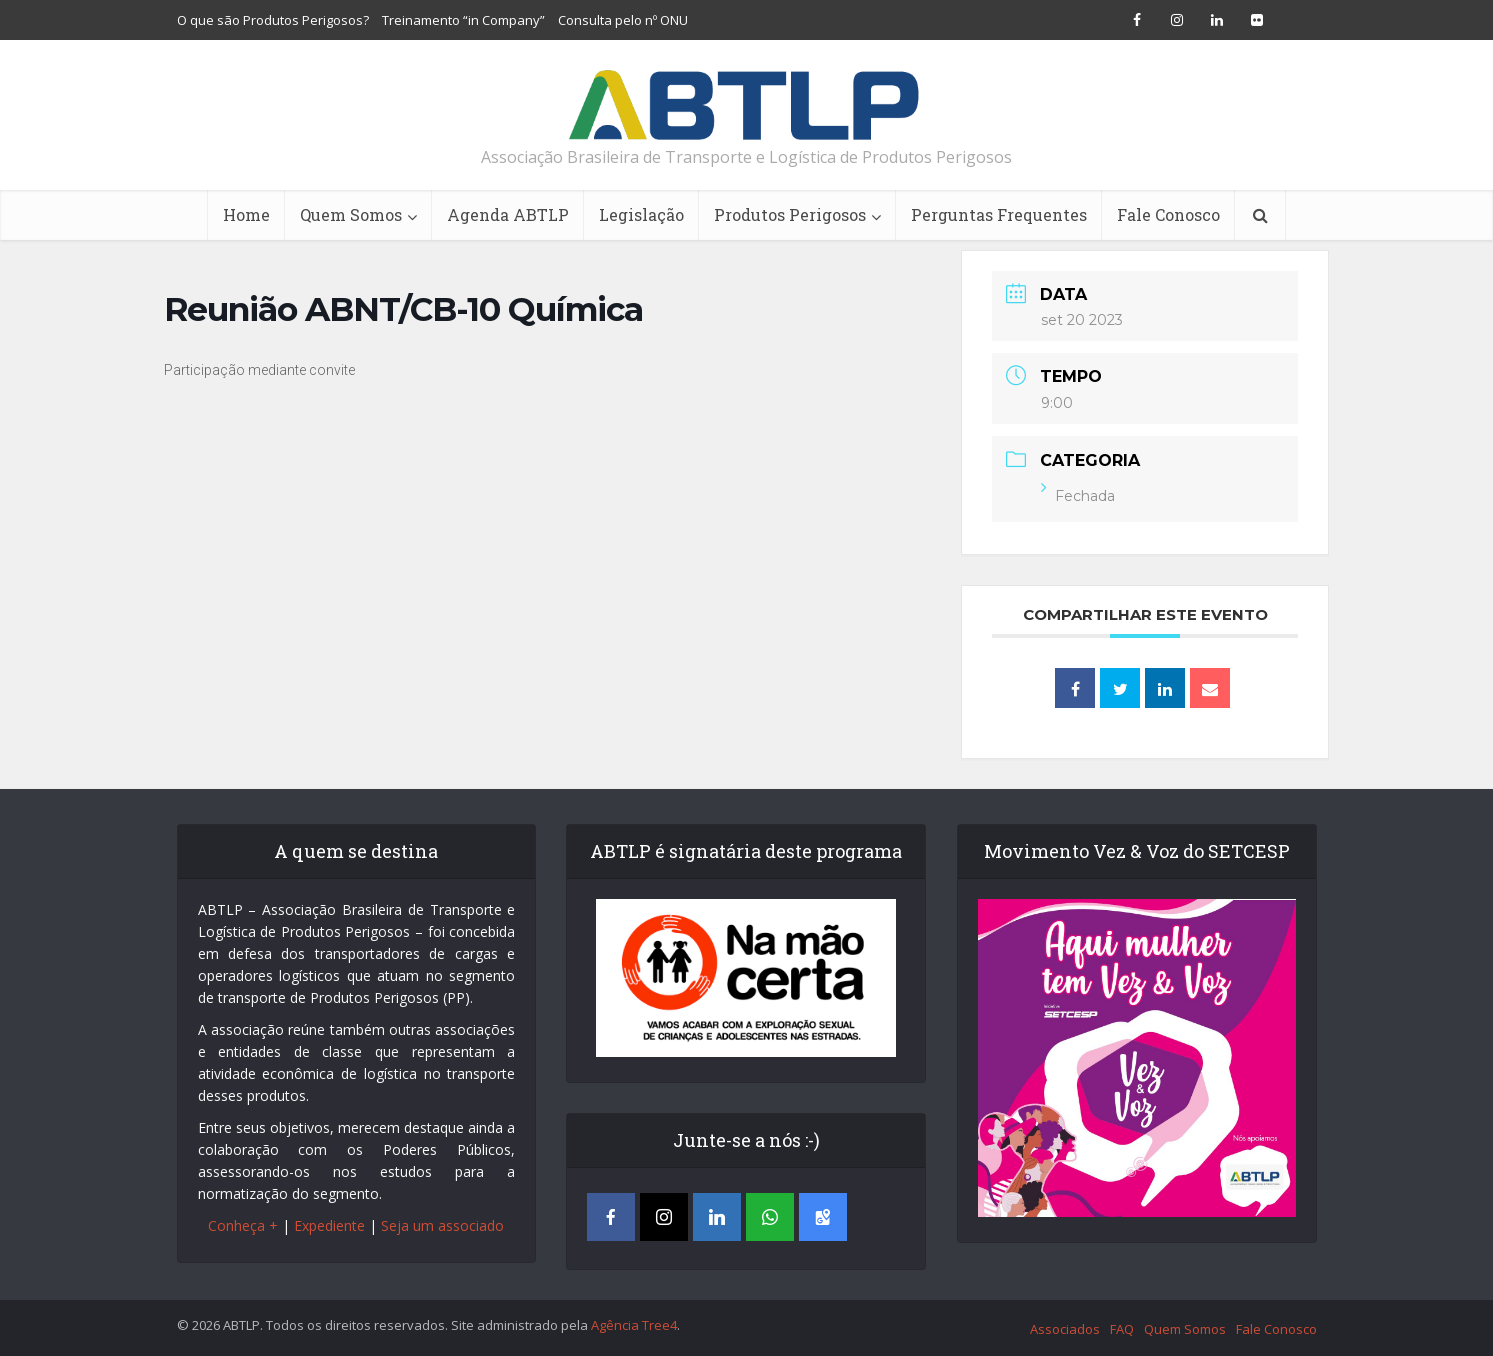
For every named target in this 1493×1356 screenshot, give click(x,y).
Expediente (329, 1225)
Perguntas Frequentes (999, 214)
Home (246, 214)
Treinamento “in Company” (463, 20)
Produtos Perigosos (790, 214)
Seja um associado (442, 1225)
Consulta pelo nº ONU (623, 20)
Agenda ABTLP (508, 214)
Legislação (641, 214)
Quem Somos (351, 214)
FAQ (1122, 1329)
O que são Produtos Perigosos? (273, 20)
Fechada (1078, 496)
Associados (1065, 1329)
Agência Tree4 (634, 1325)
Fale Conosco (1168, 214)
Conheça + (243, 1225)
